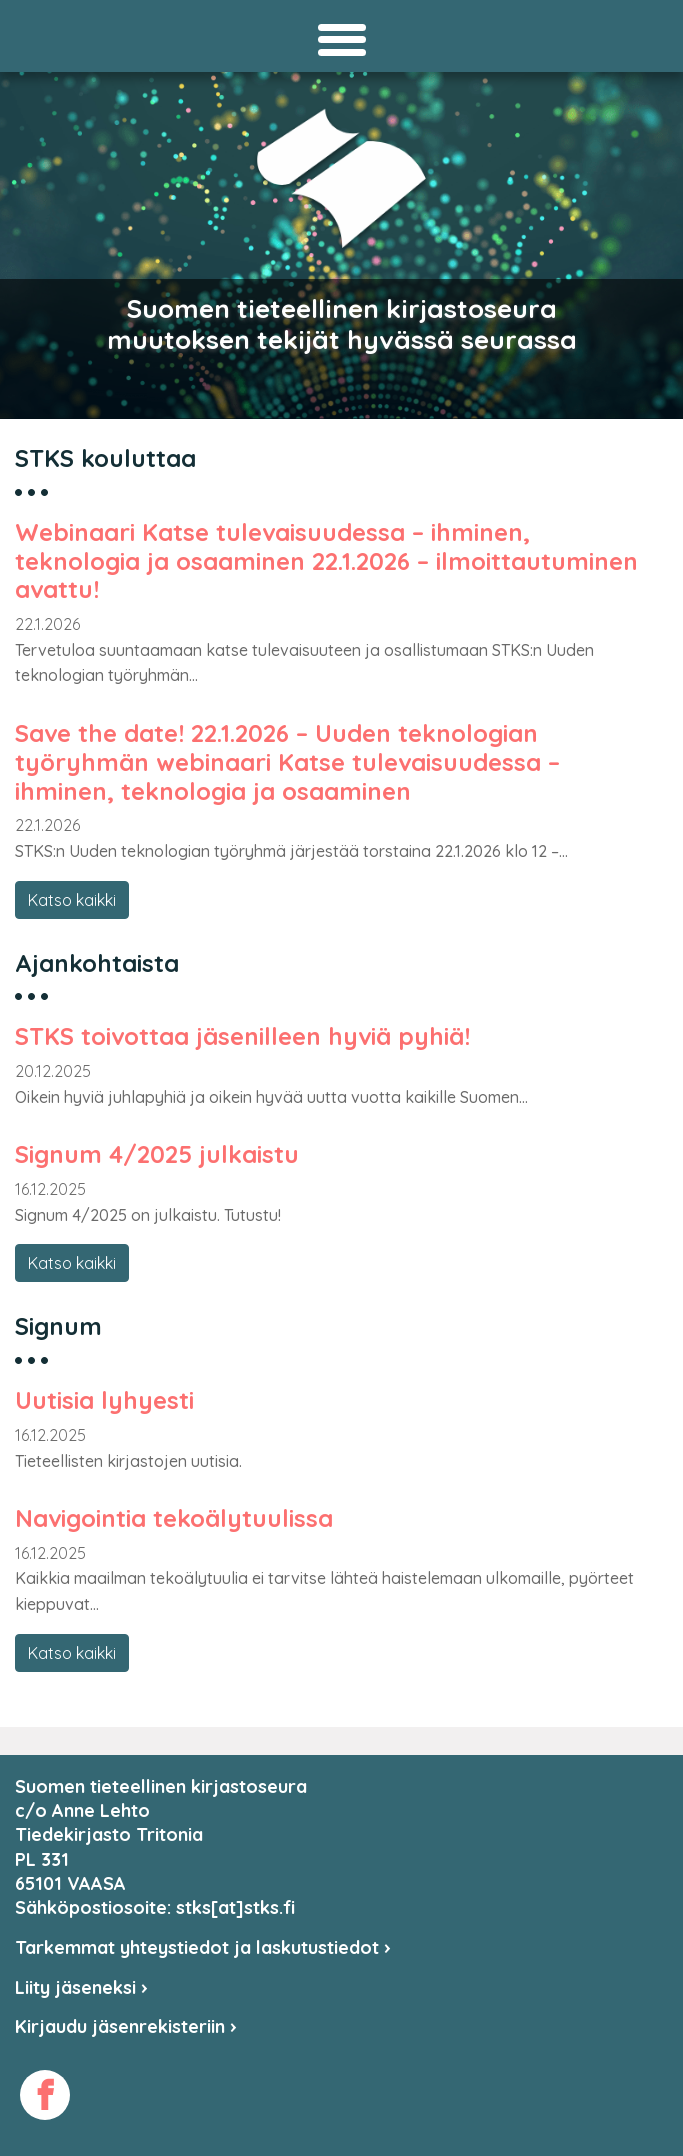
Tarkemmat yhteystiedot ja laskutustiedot (203, 1947)
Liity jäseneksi (81, 1987)
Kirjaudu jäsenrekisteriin (126, 2026)
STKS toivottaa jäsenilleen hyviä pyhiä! (242, 1036)
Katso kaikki (72, 900)
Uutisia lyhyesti (104, 1400)
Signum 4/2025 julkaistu (157, 1154)
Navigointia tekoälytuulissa (174, 1518)
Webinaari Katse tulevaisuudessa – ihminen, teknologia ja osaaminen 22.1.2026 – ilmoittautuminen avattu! (326, 561)
